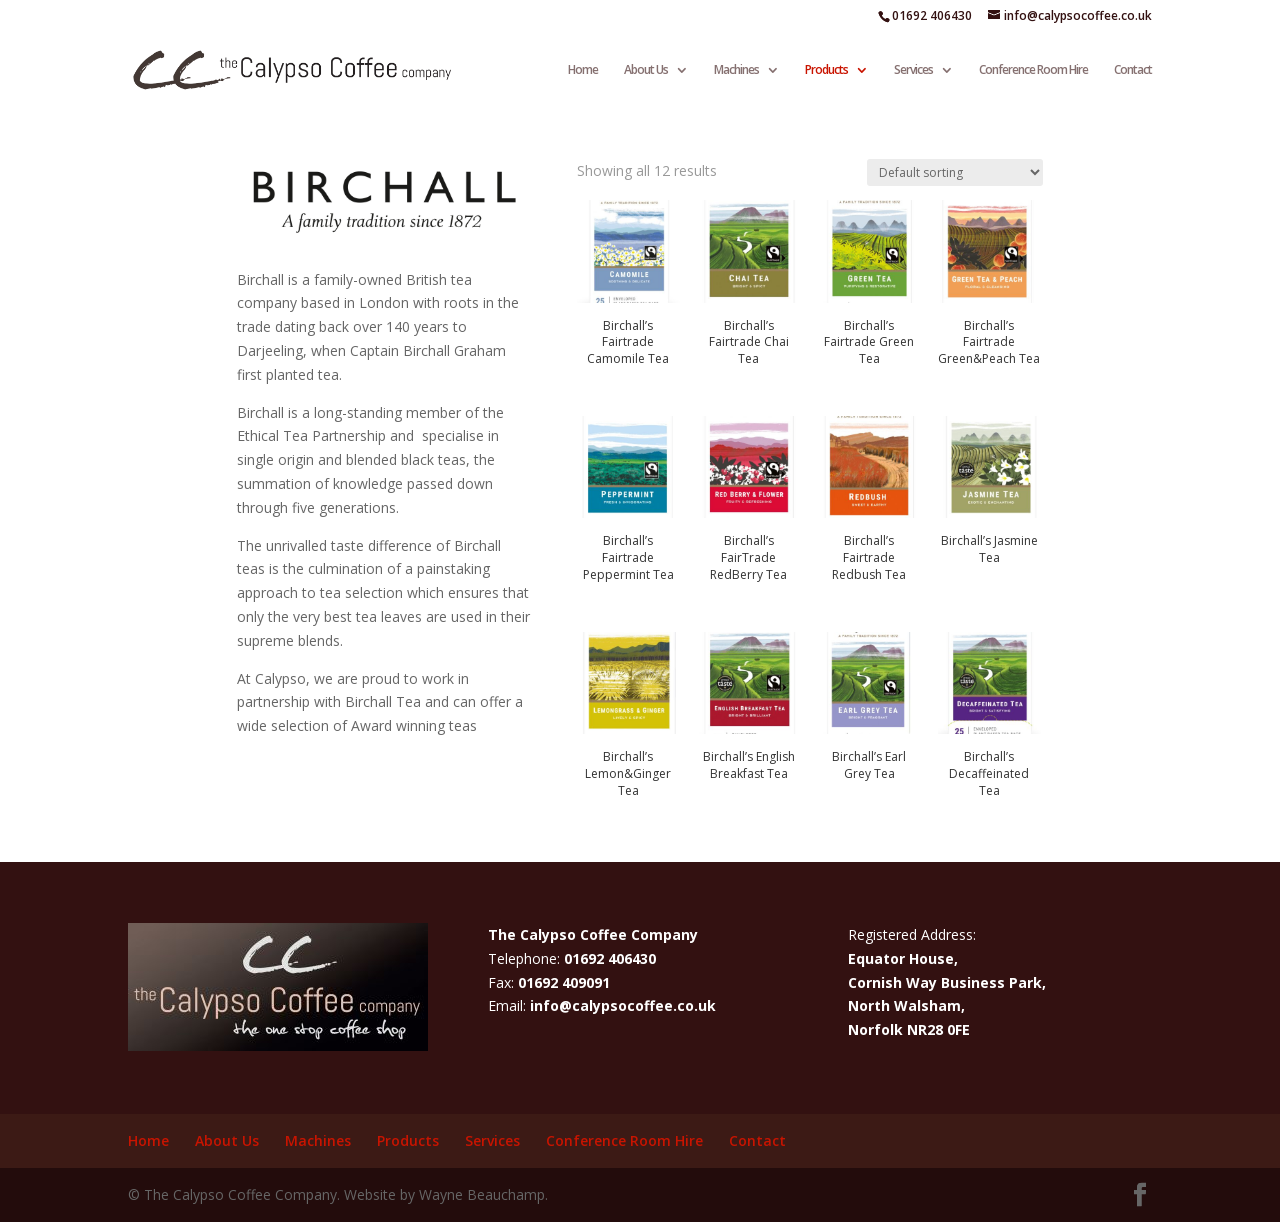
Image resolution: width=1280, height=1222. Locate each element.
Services (913, 70)
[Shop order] (955, 172)
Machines (736, 70)
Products (826, 70)
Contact (1133, 70)
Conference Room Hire (1033, 70)
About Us (646, 70)
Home (583, 70)
